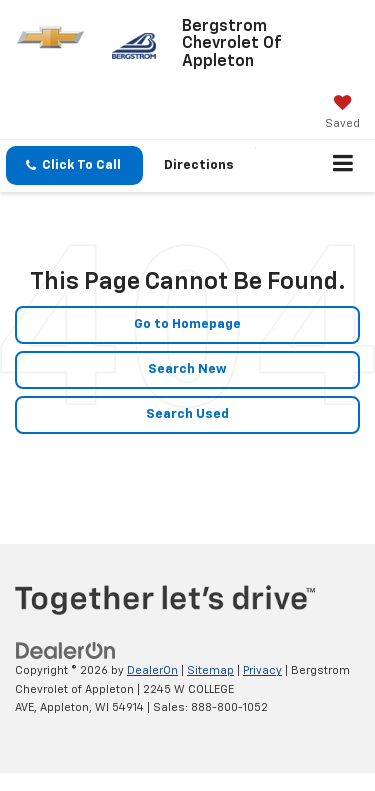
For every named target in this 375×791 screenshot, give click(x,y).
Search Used (187, 414)
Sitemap (210, 670)
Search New (187, 369)
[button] (74, 165)
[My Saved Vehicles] (342, 114)
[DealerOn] (66, 651)
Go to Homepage (187, 324)
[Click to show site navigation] (343, 166)
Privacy (262, 670)
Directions (199, 165)
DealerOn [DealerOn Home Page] (152, 670)
